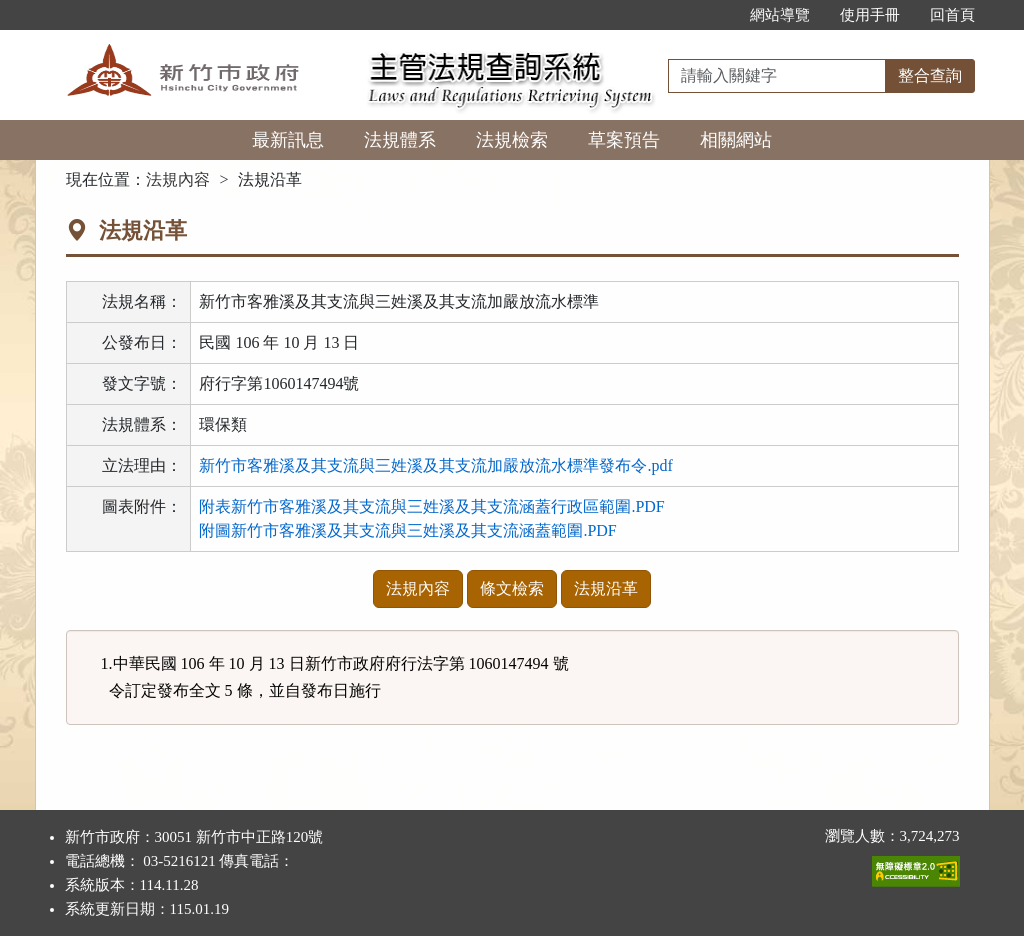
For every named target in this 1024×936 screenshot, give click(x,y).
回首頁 (952, 15)
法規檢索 (512, 140)
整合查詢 (930, 75)
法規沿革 (606, 588)
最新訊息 (288, 140)
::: (713, 15)
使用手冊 (870, 15)
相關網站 (736, 140)
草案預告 (624, 140)
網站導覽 (780, 15)
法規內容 (178, 179)
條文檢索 (512, 588)
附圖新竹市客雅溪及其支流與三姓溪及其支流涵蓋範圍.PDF (407, 530)
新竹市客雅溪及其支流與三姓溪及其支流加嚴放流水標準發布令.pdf (435, 465)
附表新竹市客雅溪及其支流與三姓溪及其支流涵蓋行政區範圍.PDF (431, 506)
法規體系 (400, 140)
